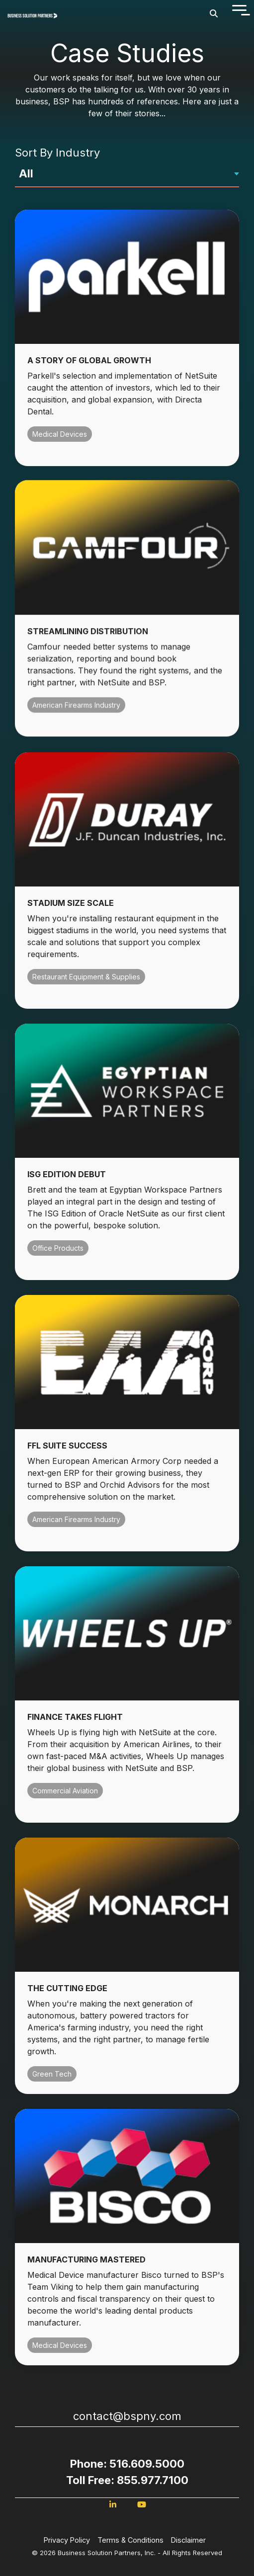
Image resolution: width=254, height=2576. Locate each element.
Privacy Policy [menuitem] (67, 2540)
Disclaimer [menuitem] (188, 2540)
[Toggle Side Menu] (239, 9)
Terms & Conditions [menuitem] (130, 2540)
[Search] (214, 13)
